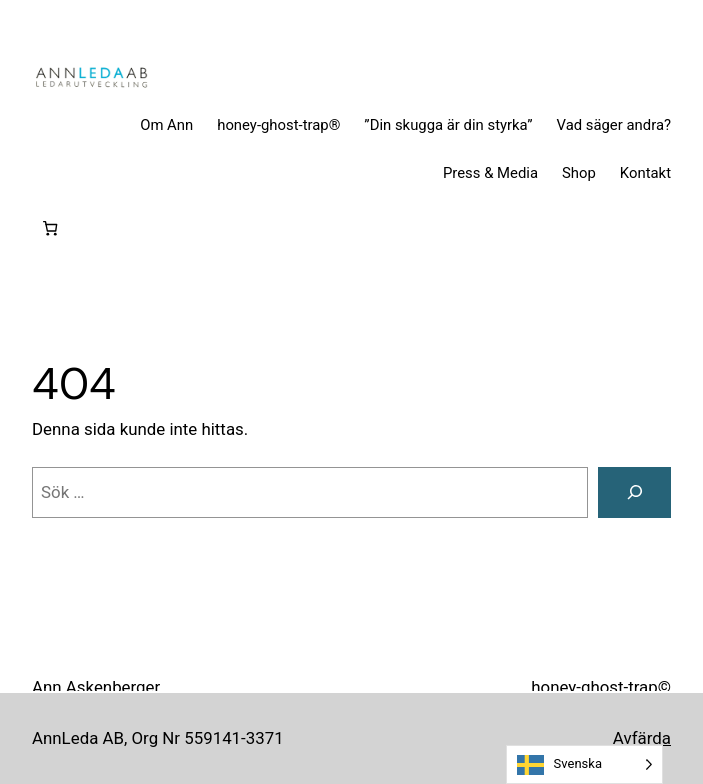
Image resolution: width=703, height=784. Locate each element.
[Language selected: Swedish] (584, 764)
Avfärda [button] (642, 738)
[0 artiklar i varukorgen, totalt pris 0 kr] (50, 228)
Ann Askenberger (96, 687)
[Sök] (634, 492)
